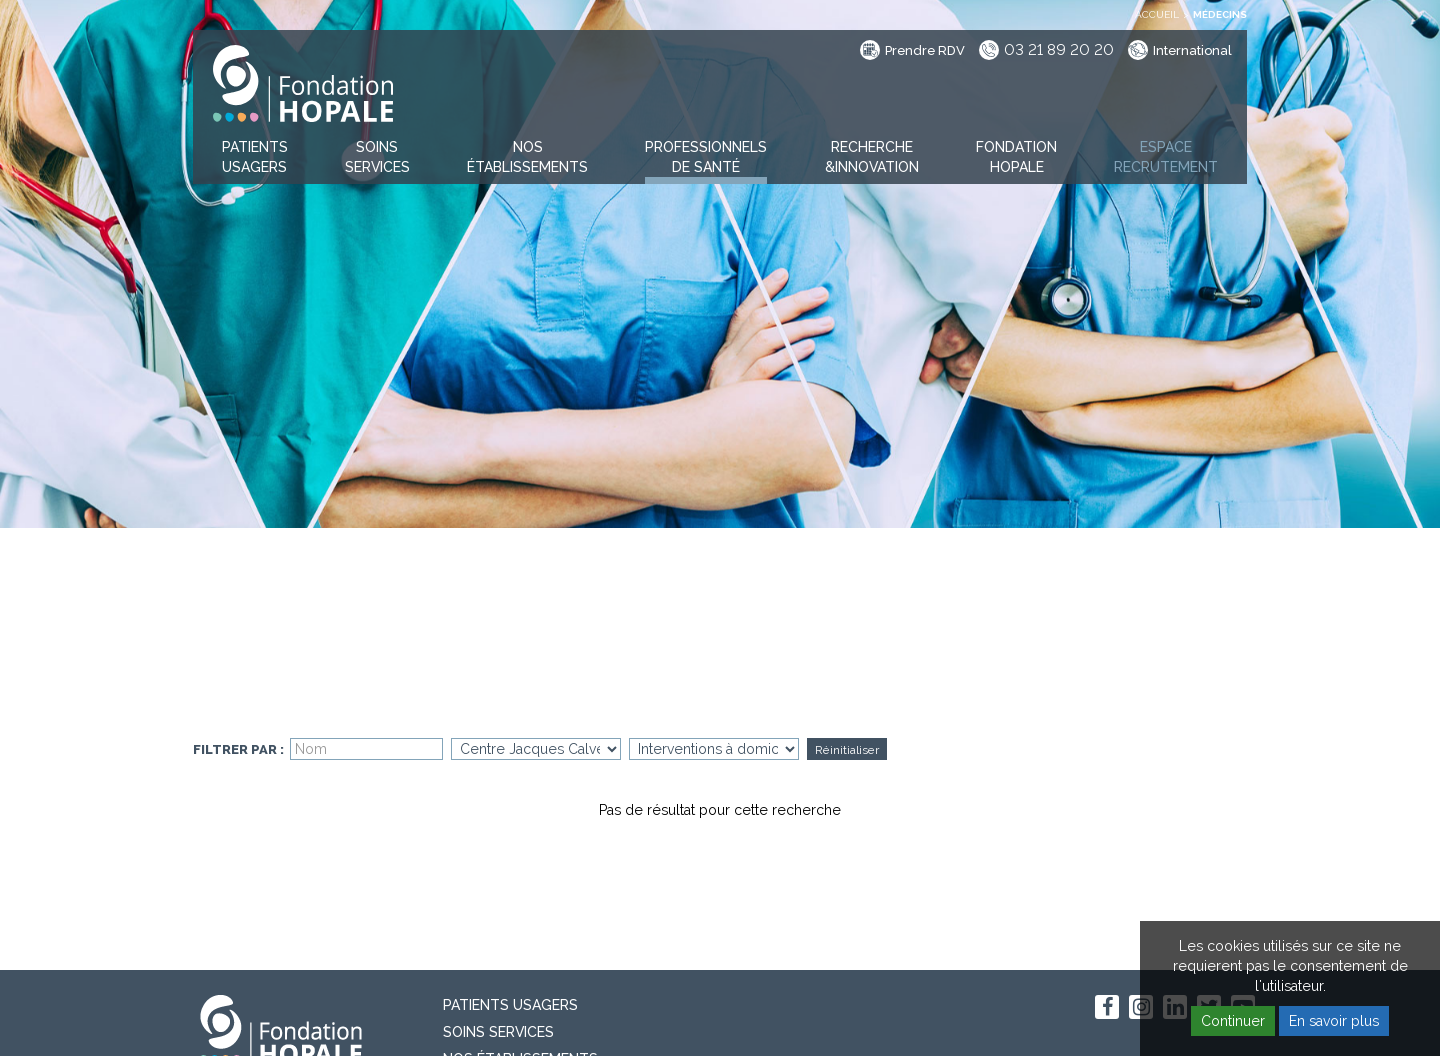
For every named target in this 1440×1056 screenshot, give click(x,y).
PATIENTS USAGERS (510, 1005)
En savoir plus (1334, 1021)
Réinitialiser (847, 750)
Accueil (1157, 14)
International (1192, 50)
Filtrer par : (238, 750)
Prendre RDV (925, 50)
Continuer (1233, 1021)
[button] (255, 158)
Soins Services (498, 1032)
